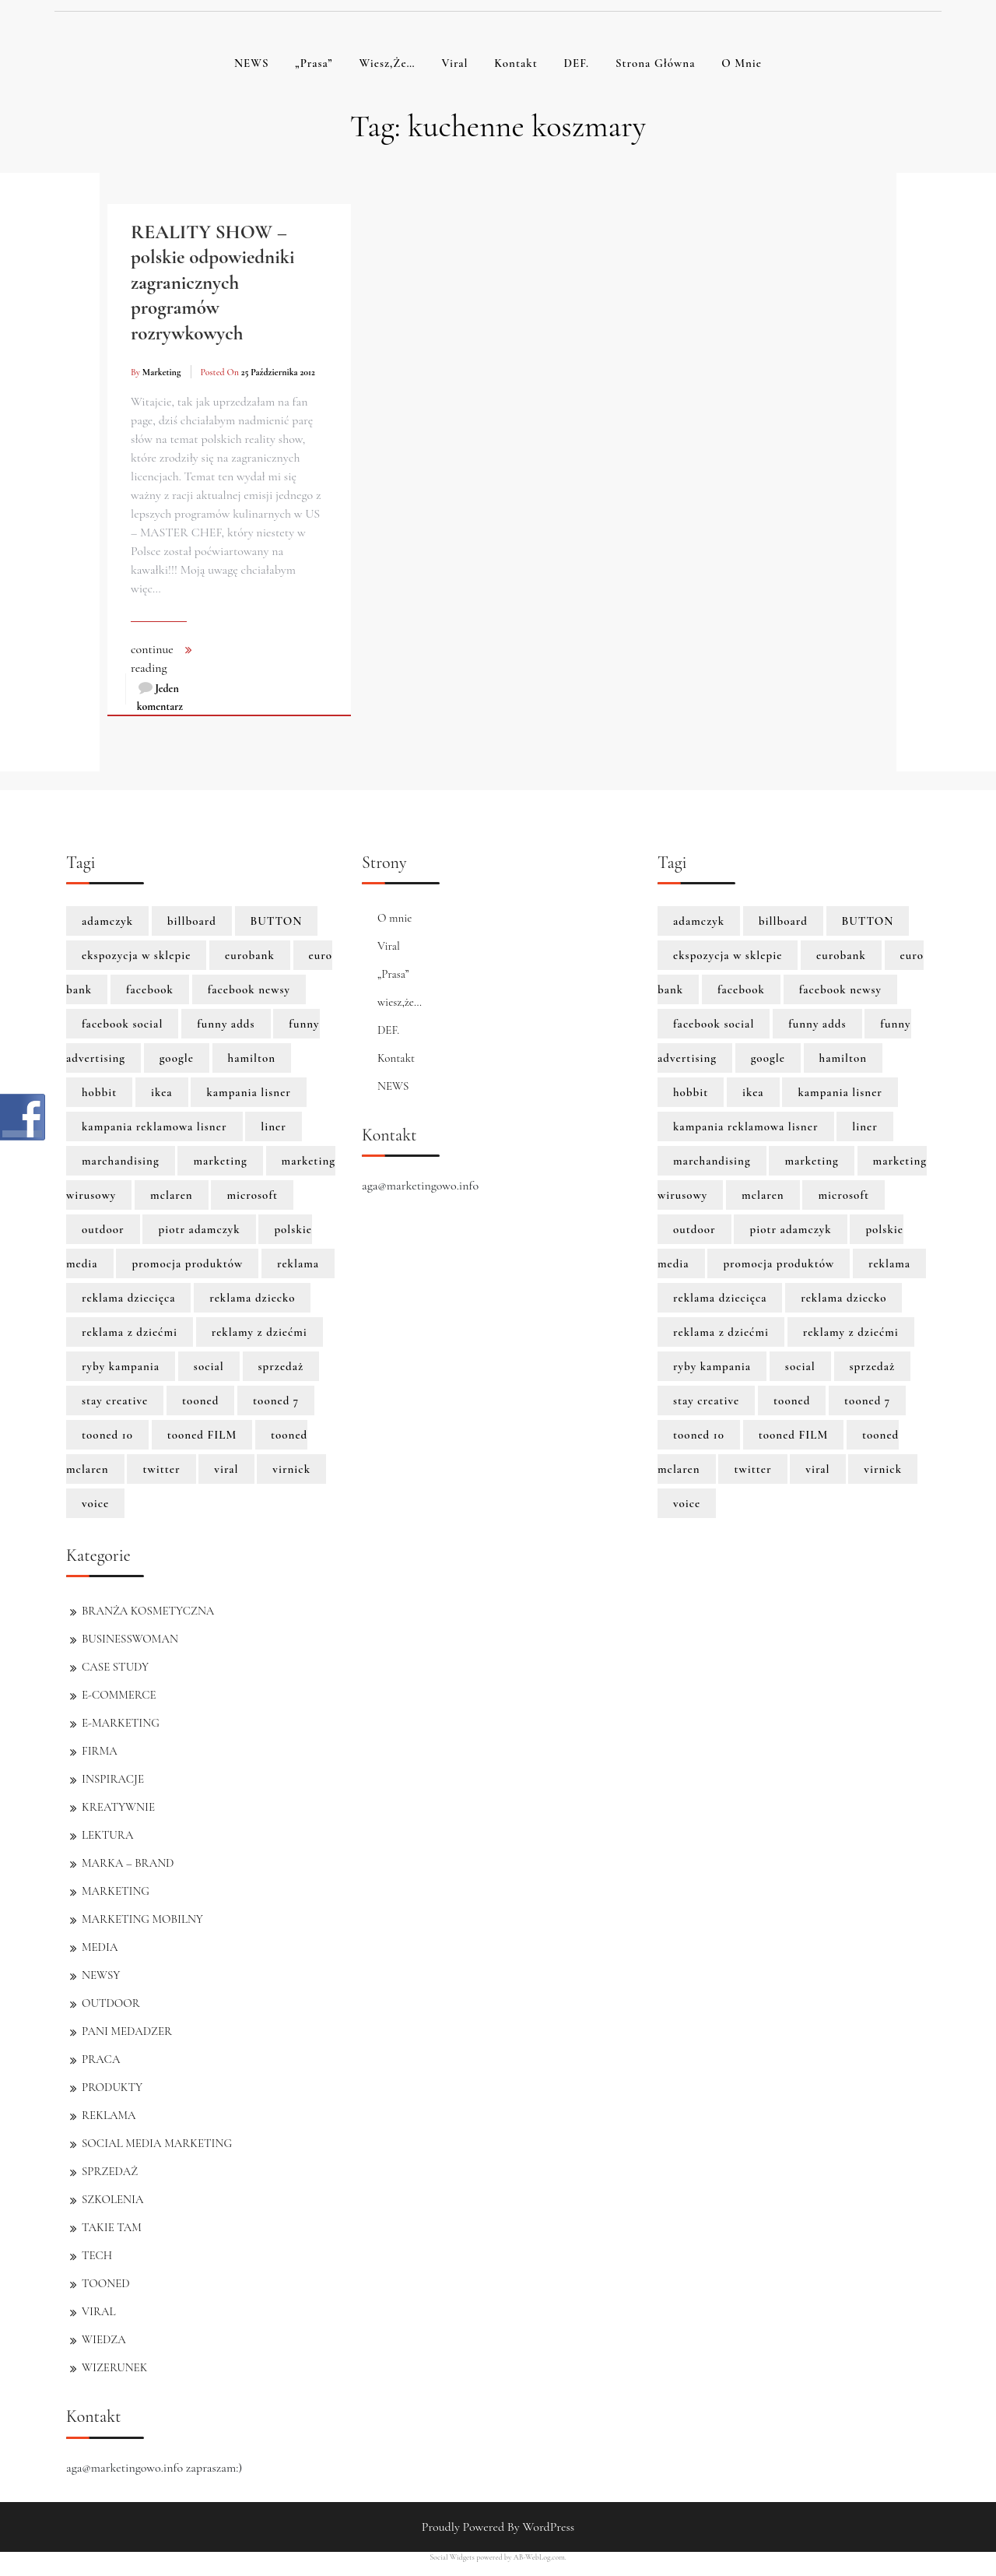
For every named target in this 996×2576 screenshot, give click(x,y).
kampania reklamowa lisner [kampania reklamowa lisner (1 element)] (154, 1126)
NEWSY (101, 1975)
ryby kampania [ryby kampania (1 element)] (121, 1366)
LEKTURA (107, 1835)
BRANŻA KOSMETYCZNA (148, 1611)
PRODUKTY (112, 2087)
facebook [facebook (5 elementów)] (150, 989)
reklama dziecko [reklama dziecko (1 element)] (252, 1298)
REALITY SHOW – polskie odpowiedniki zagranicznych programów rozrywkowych (213, 282)
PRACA (101, 2059)
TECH (97, 2255)
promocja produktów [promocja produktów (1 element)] (187, 1263)
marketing (161, 372)
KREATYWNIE (118, 1807)
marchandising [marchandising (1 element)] (121, 1161)
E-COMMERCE (119, 1695)
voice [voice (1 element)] (95, 1503)
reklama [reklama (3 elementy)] (298, 1263)
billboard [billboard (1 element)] (191, 921)
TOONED (106, 2283)
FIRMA (99, 1751)
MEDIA (99, 1947)
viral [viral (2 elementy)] (226, 1469)
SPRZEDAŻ (110, 2171)
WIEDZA (104, 2339)
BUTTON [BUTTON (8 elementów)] (277, 921)
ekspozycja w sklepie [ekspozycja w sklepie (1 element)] (136, 955)
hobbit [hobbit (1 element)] (99, 1092)
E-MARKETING (121, 1723)
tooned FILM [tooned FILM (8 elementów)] (202, 1435)
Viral (454, 63)
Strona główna (655, 63)
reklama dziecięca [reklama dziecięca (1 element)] (128, 1298)
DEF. (576, 63)
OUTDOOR (111, 2003)
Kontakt (515, 63)
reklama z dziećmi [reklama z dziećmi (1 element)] (129, 1332)
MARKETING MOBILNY (142, 1919)
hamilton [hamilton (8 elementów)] (252, 1058)
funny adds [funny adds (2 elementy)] (225, 1024)
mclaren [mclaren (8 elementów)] (171, 1195)
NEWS (251, 63)
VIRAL (99, 2311)
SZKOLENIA (112, 2199)
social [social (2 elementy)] (209, 1366)
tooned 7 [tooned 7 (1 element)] (276, 1400)
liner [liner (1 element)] (273, 1126)
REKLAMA (108, 2115)
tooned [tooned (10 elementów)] (200, 1400)
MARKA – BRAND (128, 1863)
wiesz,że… (387, 63)
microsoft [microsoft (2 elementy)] (252, 1195)
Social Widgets (452, 2557)
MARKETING (115, 1891)
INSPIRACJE (113, 1779)
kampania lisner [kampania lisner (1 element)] (248, 1092)
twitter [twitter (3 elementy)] (161, 1469)
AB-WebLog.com (539, 2557)
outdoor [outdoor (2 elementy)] (103, 1229)
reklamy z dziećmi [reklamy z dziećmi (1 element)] (259, 1332)
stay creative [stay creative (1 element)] (115, 1400)
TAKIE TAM (112, 2227)
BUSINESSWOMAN (130, 1639)
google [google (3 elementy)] (177, 1058)
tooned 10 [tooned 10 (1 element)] (107, 1435)
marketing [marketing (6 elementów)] (220, 1161)
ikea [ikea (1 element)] (162, 1092)
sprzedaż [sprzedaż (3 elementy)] (281, 1366)
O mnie (741, 63)
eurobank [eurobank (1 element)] (250, 955)
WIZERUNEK (114, 2367)
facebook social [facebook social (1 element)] (122, 1024)
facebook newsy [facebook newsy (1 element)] (249, 989)
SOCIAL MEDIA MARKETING (157, 2143)
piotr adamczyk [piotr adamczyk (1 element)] (199, 1229)
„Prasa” (313, 63)
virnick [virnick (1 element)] (291, 1469)
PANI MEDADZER (127, 2031)
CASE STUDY (115, 1667)
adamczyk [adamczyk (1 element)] (107, 921)
